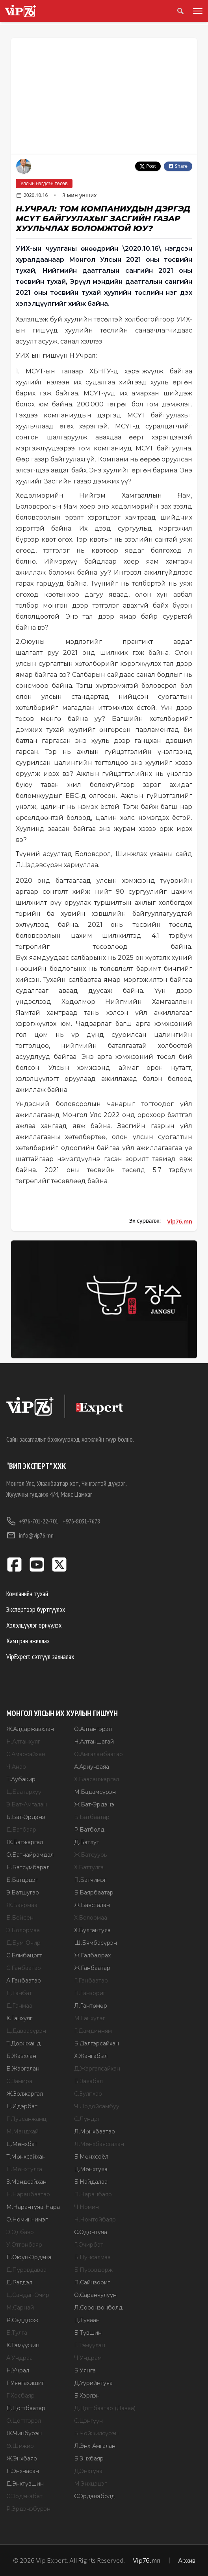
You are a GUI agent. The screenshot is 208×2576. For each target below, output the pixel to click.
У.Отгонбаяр (24, 2244)
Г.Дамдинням (93, 2030)
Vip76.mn (179, 1221)
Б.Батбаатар (92, 1817)
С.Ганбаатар (23, 1968)
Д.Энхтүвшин (25, 2483)
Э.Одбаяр (20, 2232)
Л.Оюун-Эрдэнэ (29, 2257)
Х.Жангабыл (91, 2056)
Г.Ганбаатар (91, 1980)
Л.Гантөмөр (90, 2005)
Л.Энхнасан (22, 2471)
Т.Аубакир (20, 1779)
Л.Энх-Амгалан (94, 2445)
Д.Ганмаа (19, 2005)
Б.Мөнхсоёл (91, 2156)
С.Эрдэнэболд (94, 2496)
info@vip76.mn (30, 1535)
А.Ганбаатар (23, 1980)
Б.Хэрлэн (87, 2395)
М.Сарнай (20, 2307)
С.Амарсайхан (25, 1754)
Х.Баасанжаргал (96, 1779)
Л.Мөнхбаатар (94, 2131)
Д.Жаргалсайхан (97, 2068)
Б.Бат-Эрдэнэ (25, 1817)
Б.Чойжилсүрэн (96, 2433)
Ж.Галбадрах (92, 1955)
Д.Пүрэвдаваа (26, 2269)
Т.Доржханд (23, 2043)
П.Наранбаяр (93, 2194)
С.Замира (19, 2081)
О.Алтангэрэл (93, 1729)
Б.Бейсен (19, 1917)
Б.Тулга (16, 2332)
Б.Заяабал (88, 2081)
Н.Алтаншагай (94, 1741)
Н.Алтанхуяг (23, 1741)
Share (178, 166)
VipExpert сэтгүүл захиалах (40, 1656)
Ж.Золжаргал (24, 2093)
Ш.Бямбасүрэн (95, 1942)
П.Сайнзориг (92, 2282)
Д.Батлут (86, 1842)
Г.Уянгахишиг (25, 2383)
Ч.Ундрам (88, 2357)
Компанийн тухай (27, 1593)
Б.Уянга (85, 2370)
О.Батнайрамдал (30, 1854)
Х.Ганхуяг (19, 2018)
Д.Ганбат (19, 1993)
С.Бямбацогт (24, 1955)
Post (148, 166)
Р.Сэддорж (22, 2320)
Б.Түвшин (88, 2332)
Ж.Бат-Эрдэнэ (94, 1804)
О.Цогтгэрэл (23, 2420)
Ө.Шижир (20, 2445)
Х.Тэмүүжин (22, 2345)
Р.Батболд (89, 1829)
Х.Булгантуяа (92, 1930)
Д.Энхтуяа (88, 2471)
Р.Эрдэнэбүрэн (28, 2508)
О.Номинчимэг (27, 2219)
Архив (186, 2560)
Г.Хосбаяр (20, 2395)
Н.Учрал (17, 2370)
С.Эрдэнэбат (24, 2496)
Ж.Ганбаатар (92, 1968)
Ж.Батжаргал (24, 1842)
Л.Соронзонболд (98, 2307)
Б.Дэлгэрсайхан (96, 2043)
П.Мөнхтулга (24, 2169)
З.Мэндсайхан (26, 2181)
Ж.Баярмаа (21, 1905)
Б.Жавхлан (21, 2056)
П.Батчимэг (90, 1879)
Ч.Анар (16, 1766)
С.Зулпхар (88, 2093)
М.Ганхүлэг (89, 2018)
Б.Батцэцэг (22, 1879)
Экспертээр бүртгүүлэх (35, 1609)
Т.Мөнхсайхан (26, 2156)
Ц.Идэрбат (21, 2106)
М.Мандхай (22, 2131)
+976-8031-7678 (81, 1521)
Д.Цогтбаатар (25, 2408)
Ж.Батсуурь (90, 1854)
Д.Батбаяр (21, 1829)
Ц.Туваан (87, 2320)
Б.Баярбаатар (93, 1892)
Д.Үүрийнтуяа (93, 2383)
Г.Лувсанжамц (26, 2118)
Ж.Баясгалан (92, 1905)
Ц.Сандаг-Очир (27, 2295)
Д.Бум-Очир (23, 1942)
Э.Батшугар (22, 1892)
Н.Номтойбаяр (95, 2219)
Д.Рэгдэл (19, 2282)
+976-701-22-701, (32, 1521)
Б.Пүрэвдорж (93, 2269)
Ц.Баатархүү (23, 1791)
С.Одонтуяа (90, 2232)
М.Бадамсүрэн (95, 1791)
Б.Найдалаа (91, 2181)
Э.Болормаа (23, 1930)
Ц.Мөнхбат (21, 2144)
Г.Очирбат (88, 2244)
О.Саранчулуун (95, 2295)
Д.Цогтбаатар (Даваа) (105, 2408)
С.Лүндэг (87, 2118)
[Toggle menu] (196, 11)
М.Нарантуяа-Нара (33, 2206)
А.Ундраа (19, 2357)
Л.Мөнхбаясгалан (99, 2144)
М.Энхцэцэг (90, 2483)
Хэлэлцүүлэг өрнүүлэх (33, 1625)
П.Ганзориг (90, 1993)
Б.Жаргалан (22, 2068)
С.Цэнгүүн (88, 2420)
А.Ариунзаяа (91, 1766)
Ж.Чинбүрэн (24, 2433)
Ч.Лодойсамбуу (96, 2106)
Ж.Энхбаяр (21, 2458)
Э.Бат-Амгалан (26, 1804)
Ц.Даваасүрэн (26, 2030)
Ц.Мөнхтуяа (91, 2169)
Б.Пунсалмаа (92, 2257)
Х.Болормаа (90, 1917)
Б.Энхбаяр (89, 2458)
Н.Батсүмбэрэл (28, 1867)
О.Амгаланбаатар (98, 1754)
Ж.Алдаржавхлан (30, 1729)
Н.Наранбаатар (28, 2194)
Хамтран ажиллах (28, 1640)
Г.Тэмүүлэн (89, 2345)
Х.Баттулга (89, 1867)
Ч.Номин (86, 2206)
